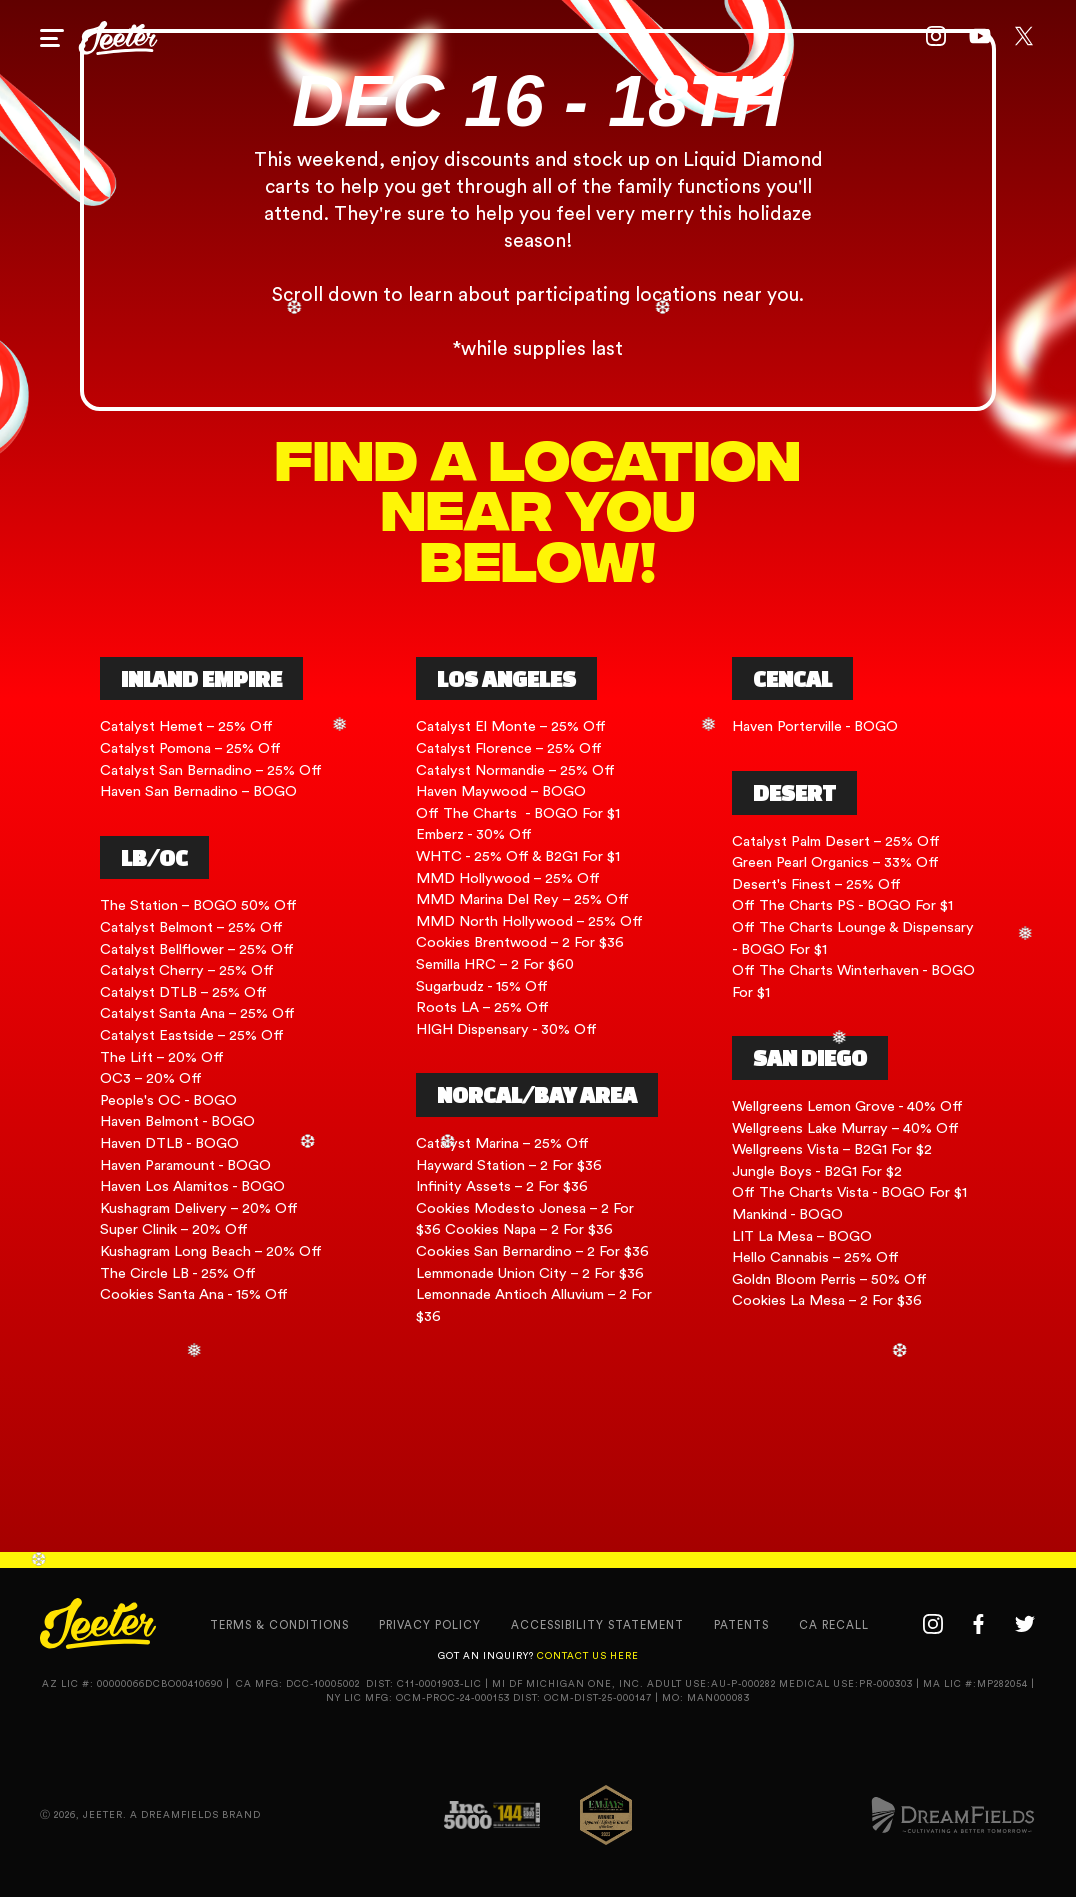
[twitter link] (1024, 38)
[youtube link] (980, 38)
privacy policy (430, 1625)
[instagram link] (936, 38)
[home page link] (118, 38)
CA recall (834, 1625)
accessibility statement (597, 1625)
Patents (741, 1625)
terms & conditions (279, 1625)
